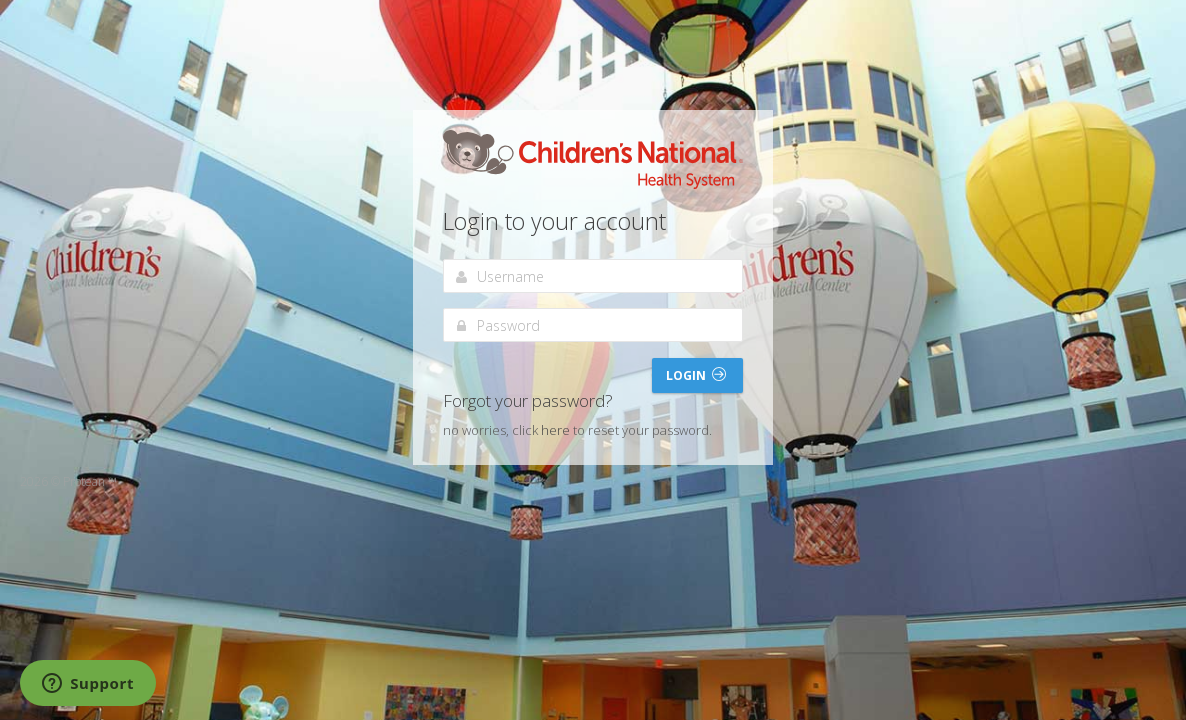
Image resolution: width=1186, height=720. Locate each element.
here (555, 430)
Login (696, 375)
